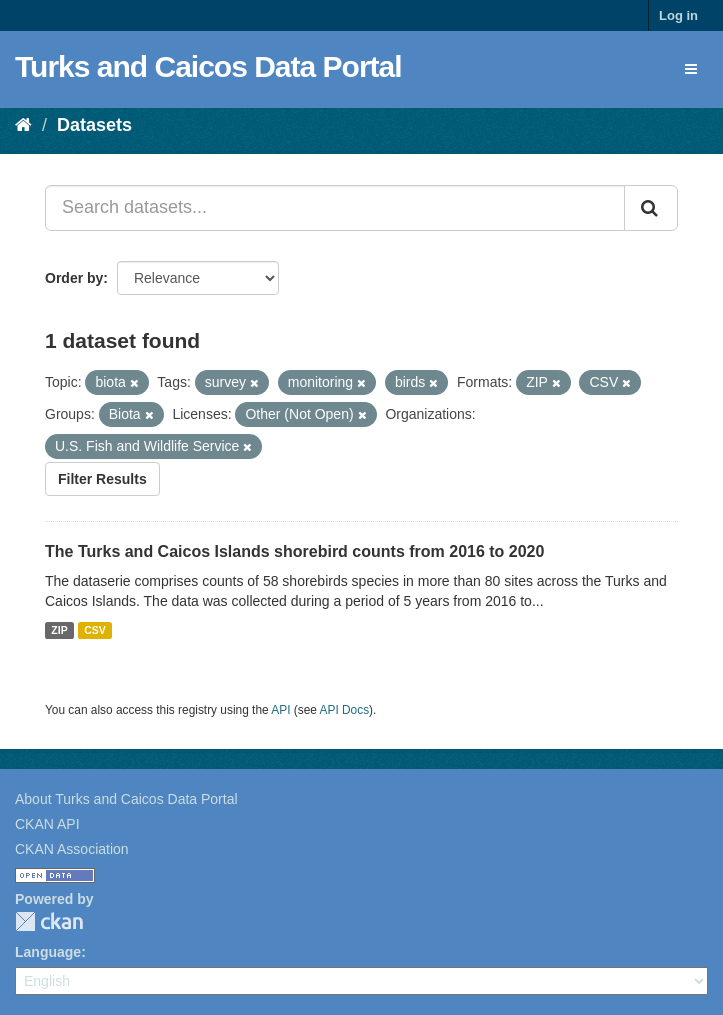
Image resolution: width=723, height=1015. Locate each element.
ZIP (59, 630)
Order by (74, 278)
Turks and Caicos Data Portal (208, 66)
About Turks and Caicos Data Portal (126, 799)
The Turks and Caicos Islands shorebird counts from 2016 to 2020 (294, 551)
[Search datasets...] (335, 208)
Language (48, 952)
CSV (95, 630)
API (280, 710)
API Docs (345, 710)
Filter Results (102, 479)
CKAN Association (72, 849)
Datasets (94, 125)
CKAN (49, 921)
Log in (678, 15)
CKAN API (47, 824)
